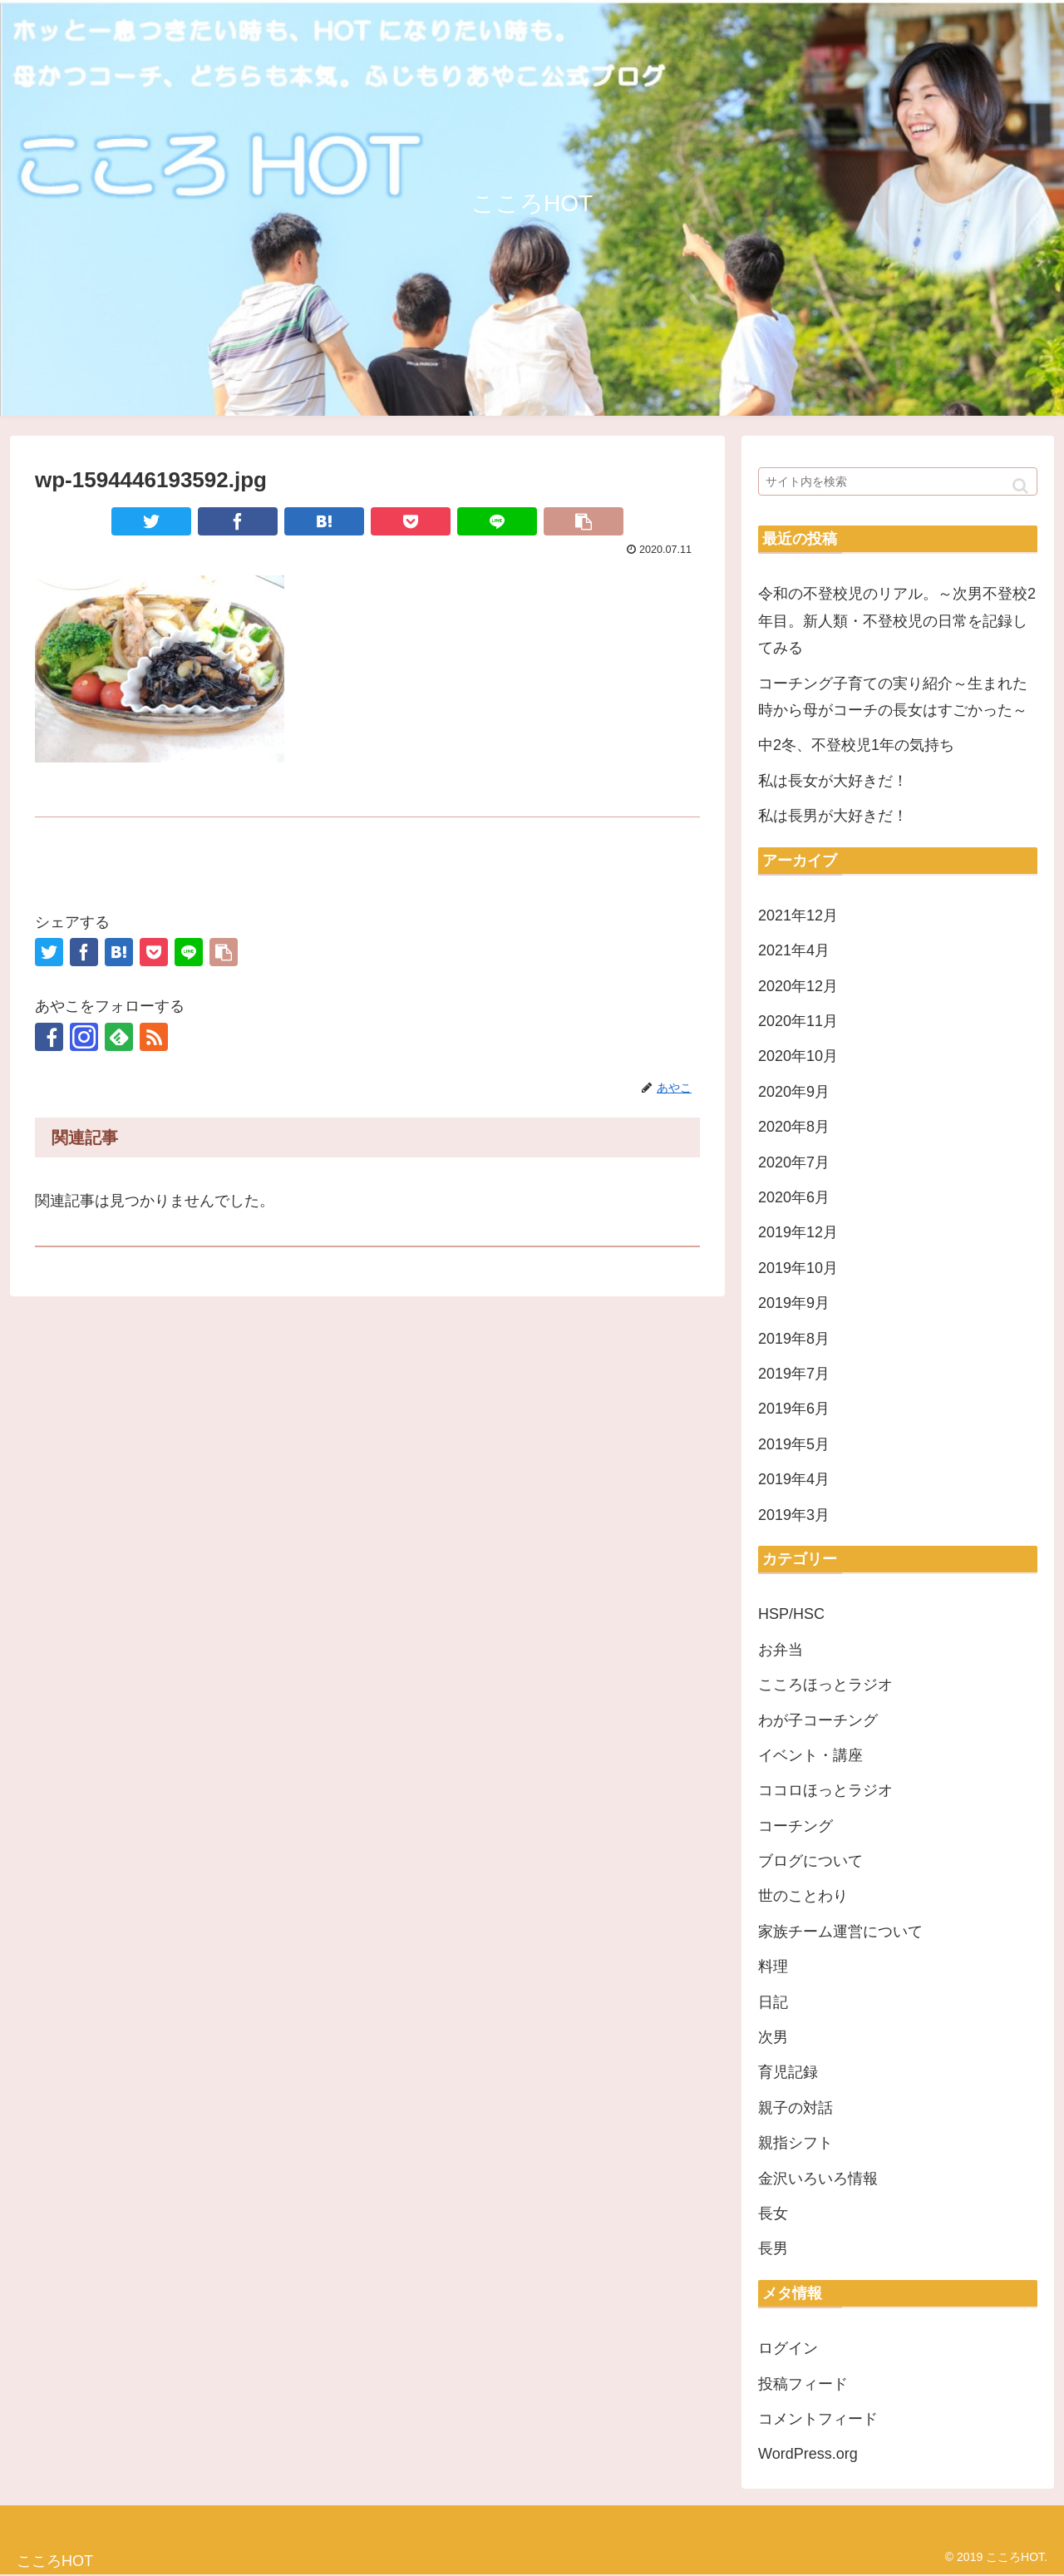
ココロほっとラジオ (825, 1790)
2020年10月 (798, 1056)
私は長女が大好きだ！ (833, 780)
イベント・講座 (810, 1755)
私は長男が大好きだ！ (833, 815)
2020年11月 (798, 1021)
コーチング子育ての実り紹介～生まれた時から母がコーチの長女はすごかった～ (892, 696)
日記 (773, 2002)
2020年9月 (794, 1091)
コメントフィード (818, 2419)
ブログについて (810, 1861)
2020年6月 (794, 1197)
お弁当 (780, 1649)
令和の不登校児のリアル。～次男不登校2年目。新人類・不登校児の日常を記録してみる (897, 620)
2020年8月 (794, 1126)
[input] (897, 481)
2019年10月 (798, 1268)
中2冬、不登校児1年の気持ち (856, 745)
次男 (773, 2037)
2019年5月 (794, 1444)
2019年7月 (794, 1373)
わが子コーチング (818, 1720)
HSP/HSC (791, 1614)
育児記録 (788, 2072)
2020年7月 (794, 1162)
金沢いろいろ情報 (818, 2178)
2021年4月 (794, 950)
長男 (773, 2248)
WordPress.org (808, 2453)
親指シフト (795, 2142)
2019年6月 (794, 1408)
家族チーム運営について (840, 1931)
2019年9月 (794, 1303)
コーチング (795, 1826)
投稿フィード (803, 2384)
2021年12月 (798, 915)
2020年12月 (798, 986)
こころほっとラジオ (825, 1684)
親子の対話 (795, 2108)
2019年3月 (794, 1515)
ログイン (788, 2348)
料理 (773, 1966)
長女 (773, 2213)
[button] (1020, 486)
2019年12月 (798, 1232)
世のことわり (803, 1896)
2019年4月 (794, 1479)
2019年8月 (794, 1338)
